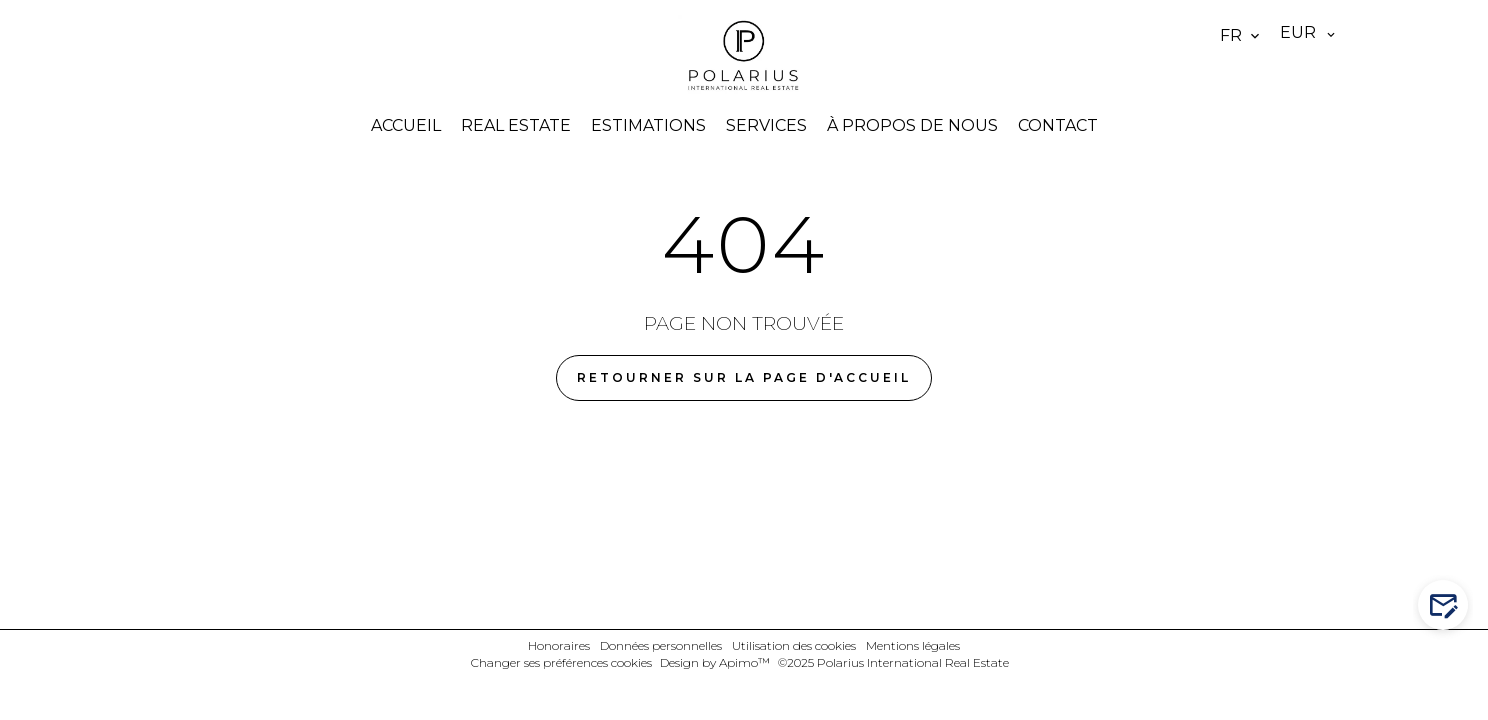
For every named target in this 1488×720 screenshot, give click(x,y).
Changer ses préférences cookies (561, 662)
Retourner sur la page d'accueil (744, 377)
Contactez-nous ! (1447, 605)
